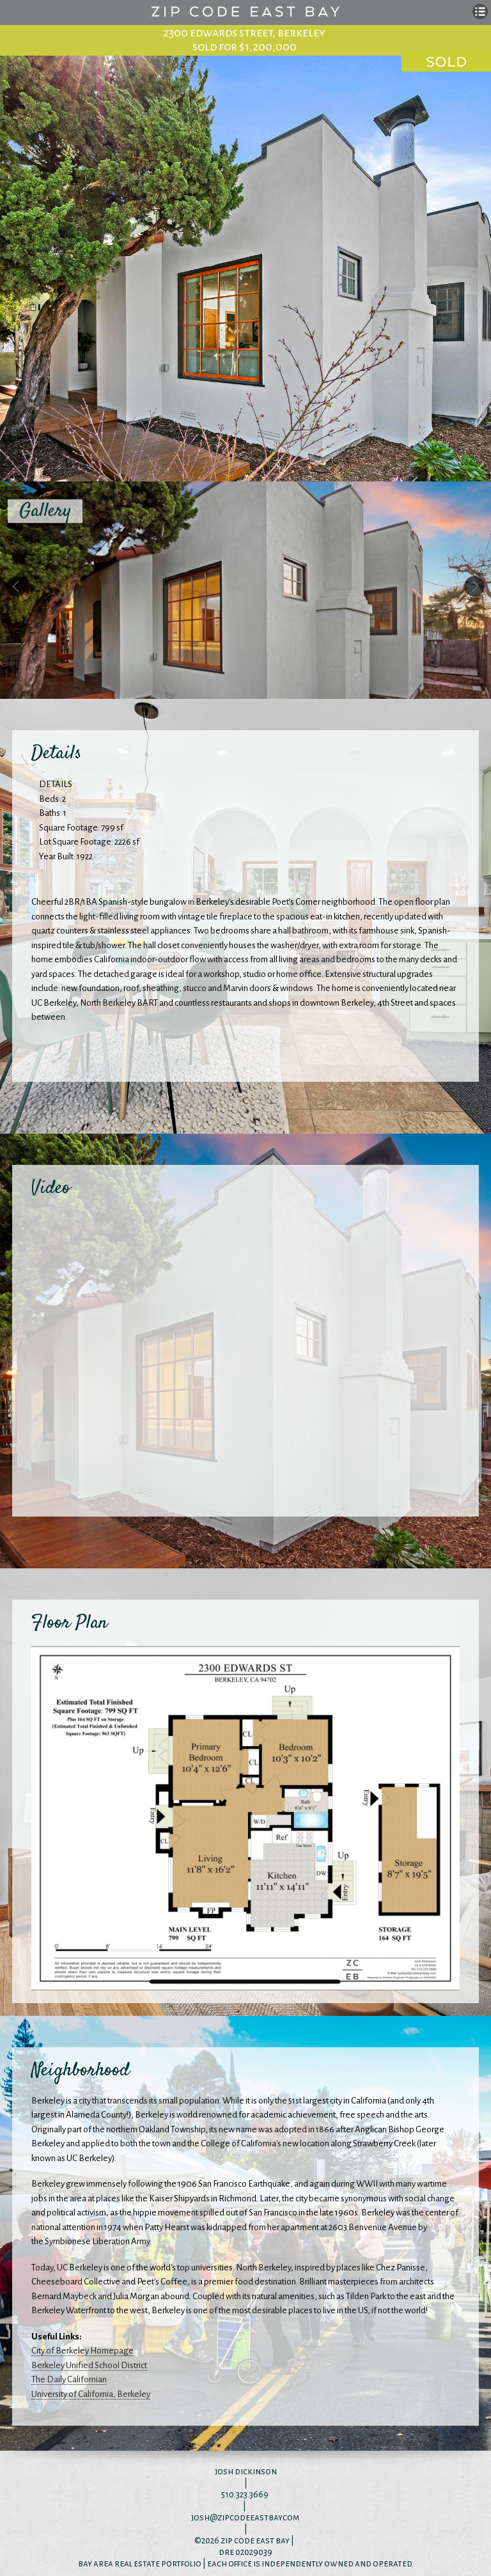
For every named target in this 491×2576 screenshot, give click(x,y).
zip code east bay (255, 2540)
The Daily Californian (69, 2379)
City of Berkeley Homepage (82, 2350)
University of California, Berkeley (90, 2394)
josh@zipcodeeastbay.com (245, 2517)
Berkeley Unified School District (89, 2365)
